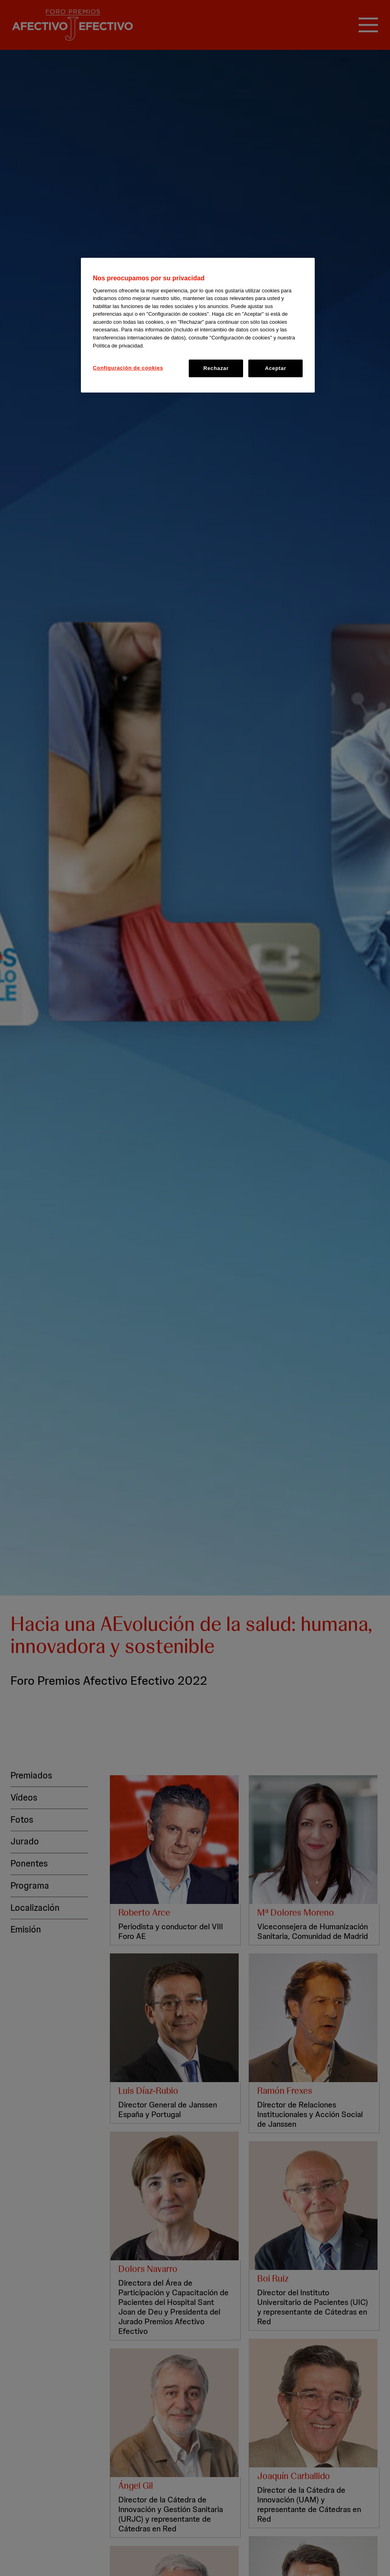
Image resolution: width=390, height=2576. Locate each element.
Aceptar (275, 368)
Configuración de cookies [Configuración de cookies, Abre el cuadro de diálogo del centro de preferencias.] (128, 368)
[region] (198, 325)
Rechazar (216, 368)
